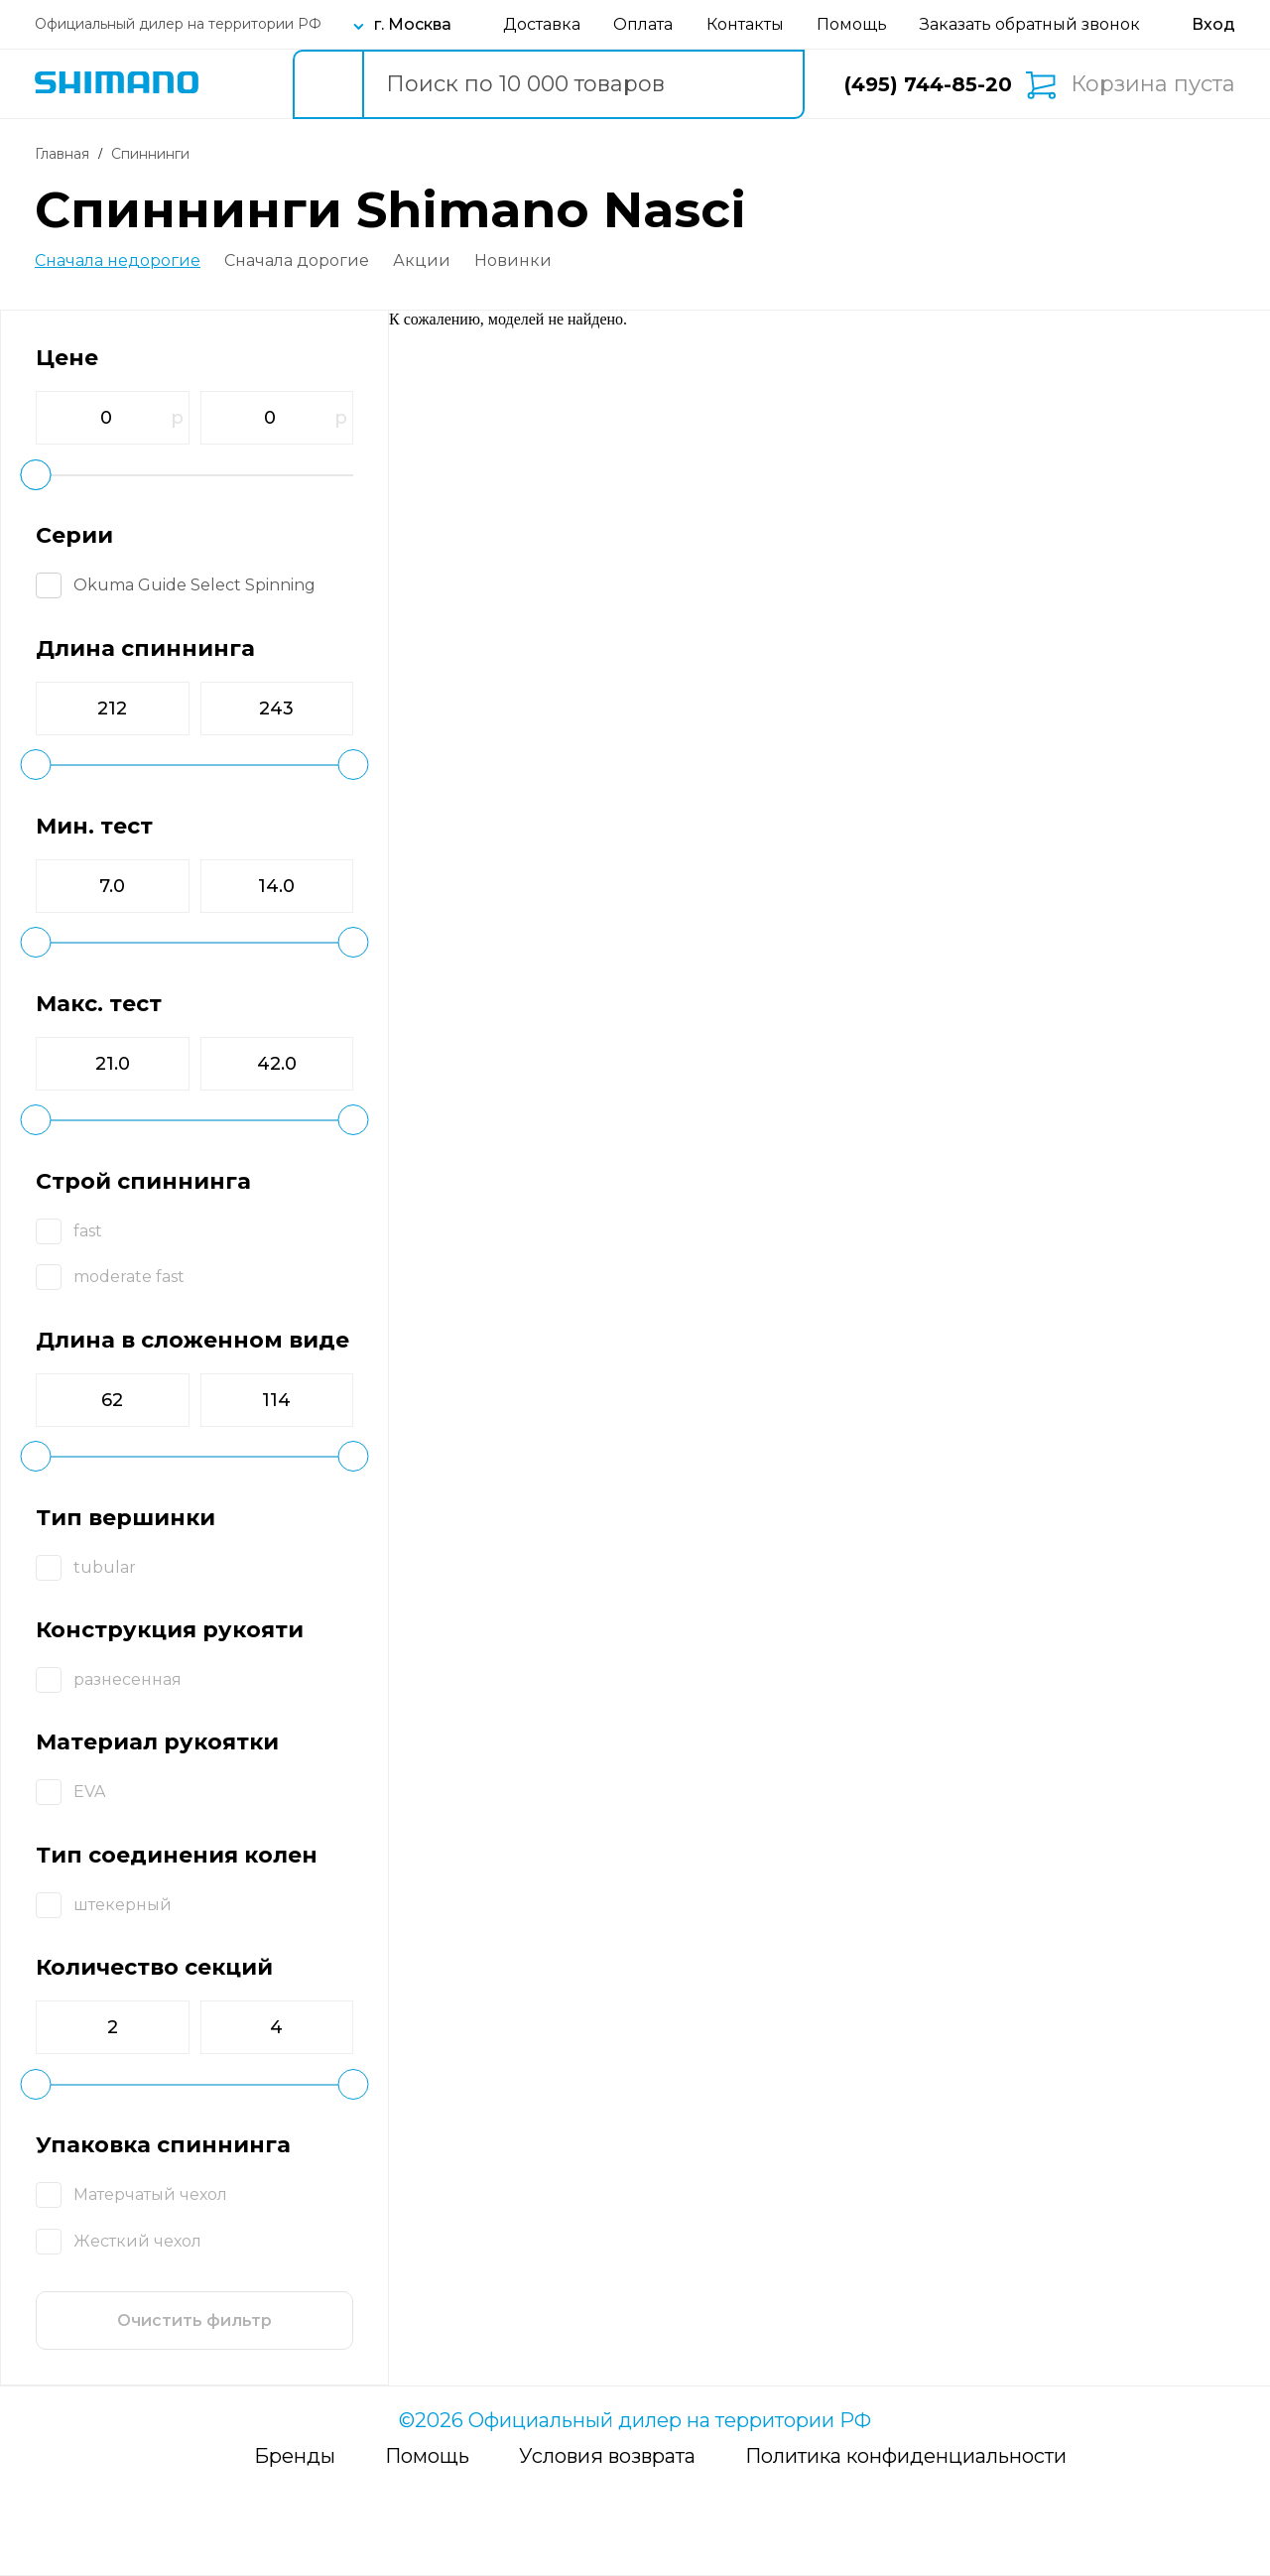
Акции (421, 261)
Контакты (745, 24)
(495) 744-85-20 (928, 84)
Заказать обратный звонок (1030, 24)
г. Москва (412, 24)
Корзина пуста (1153, 84)
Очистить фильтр (194, 2320)
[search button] (327, 84)
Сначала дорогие (296, 261)
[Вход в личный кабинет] (1213, 24)
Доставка (541, 24)
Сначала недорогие (117, 261)
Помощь (852, 24)
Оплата (643, 24)
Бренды (294, 2456)
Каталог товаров (240, 84)
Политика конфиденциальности (906, 2456)
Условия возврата (607, 2456)
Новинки (513, 261)
